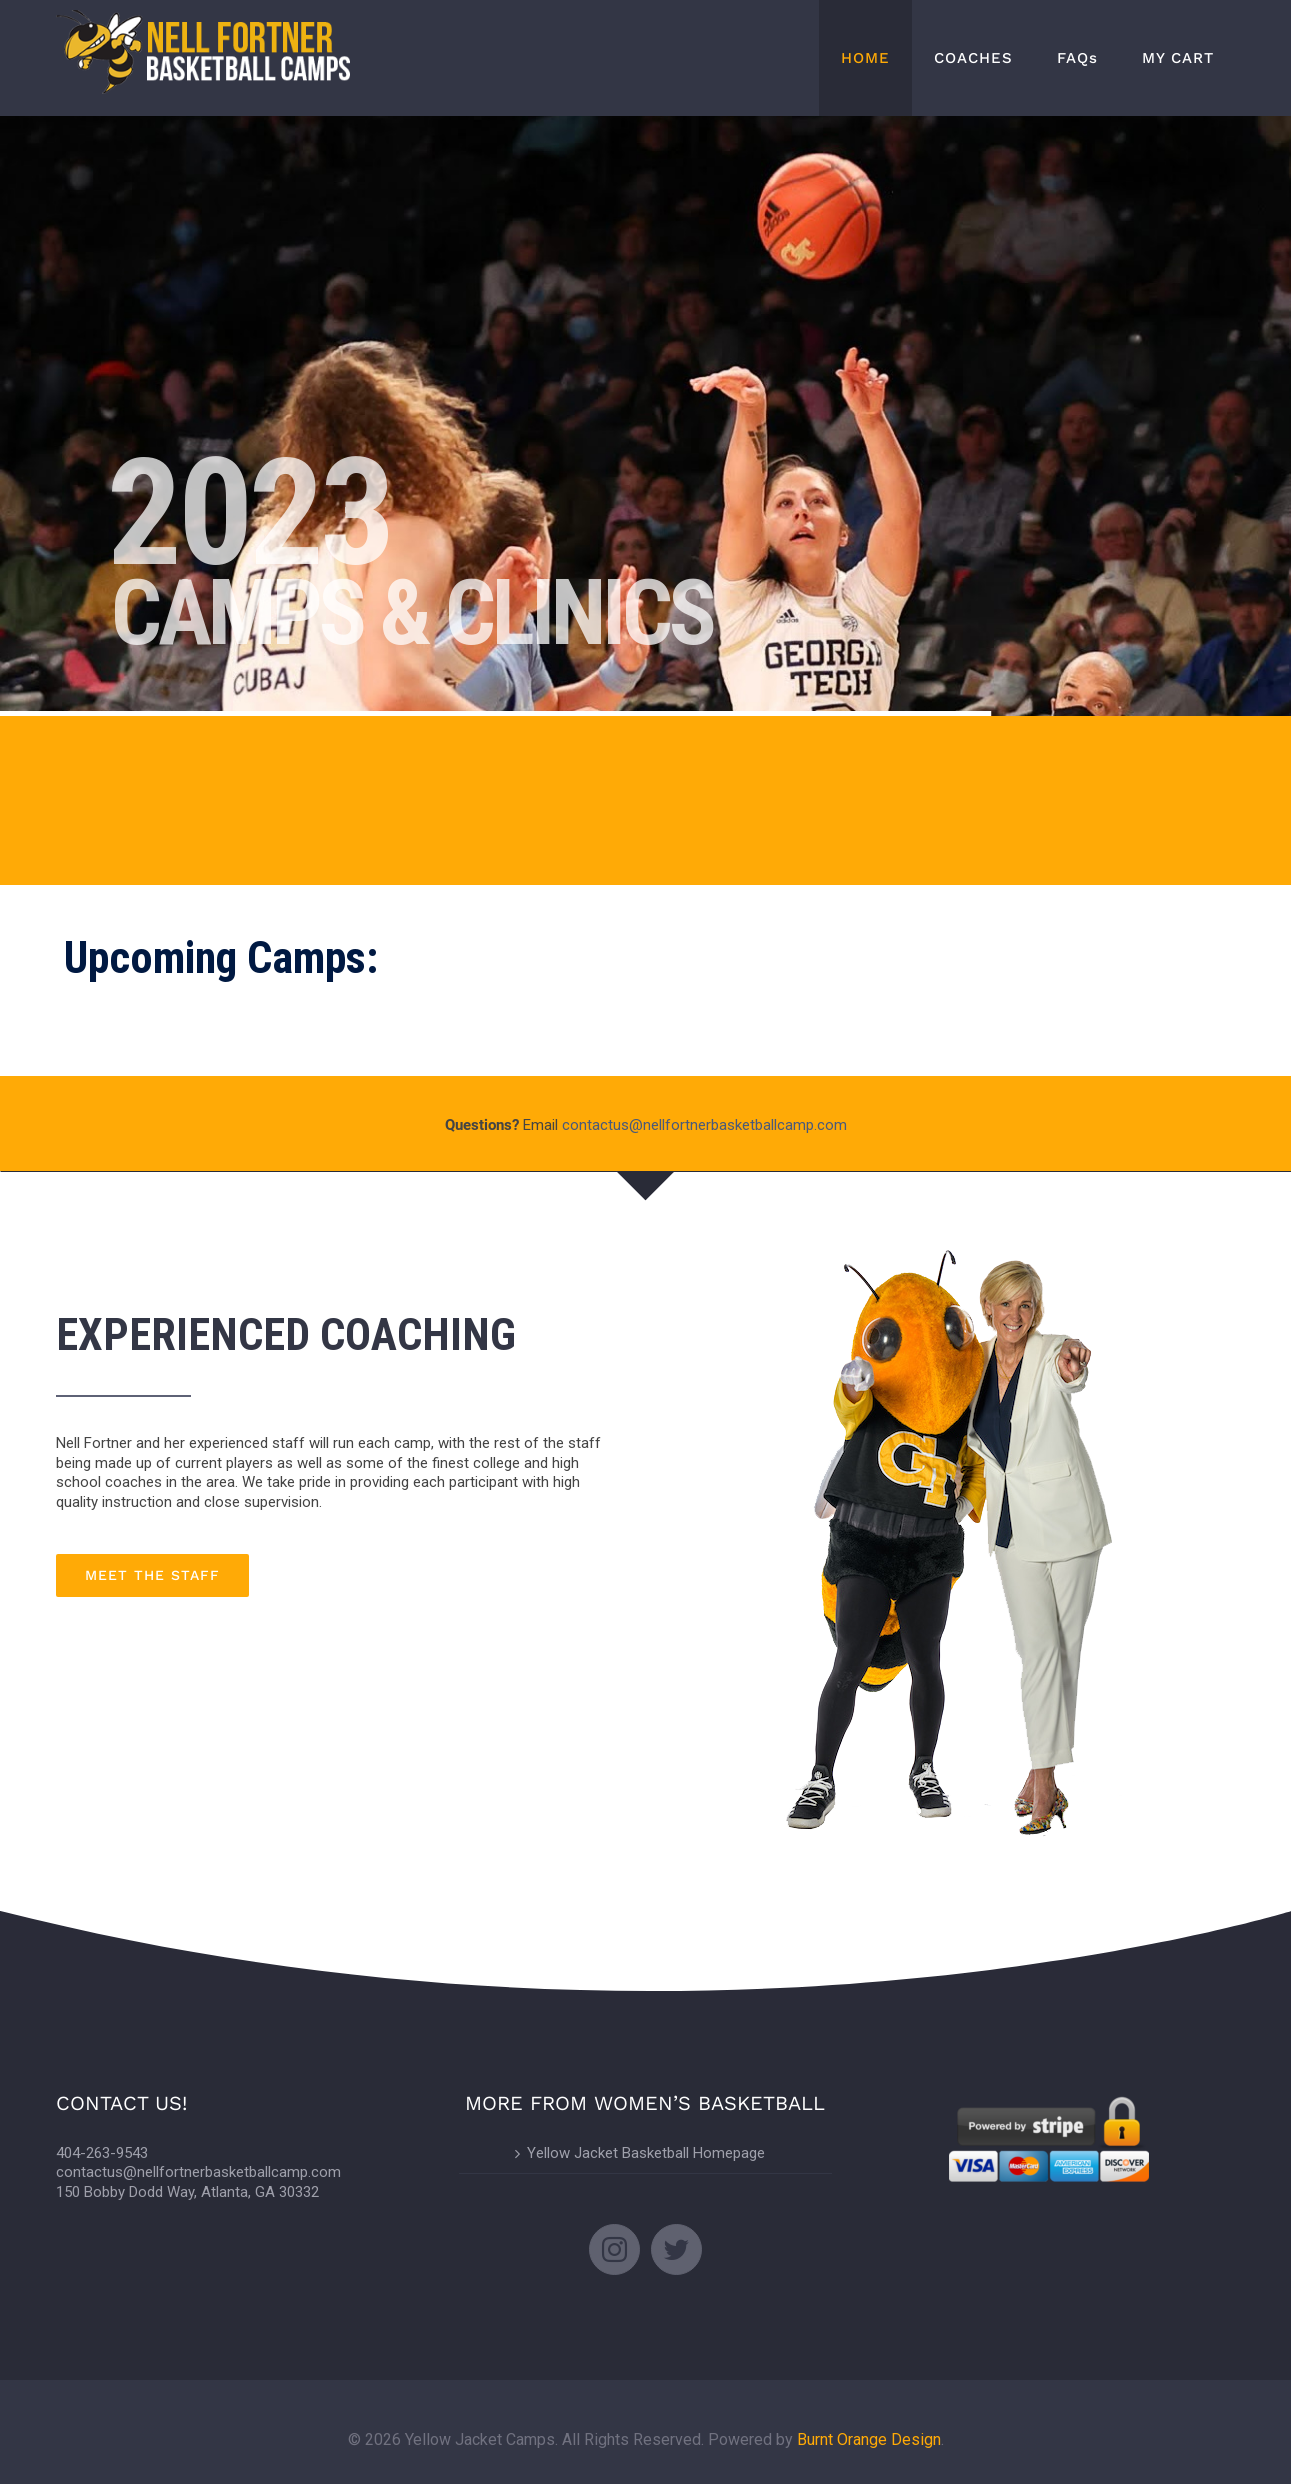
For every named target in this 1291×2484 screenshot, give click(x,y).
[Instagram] (614, 2249)
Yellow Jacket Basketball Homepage (646, 2153)
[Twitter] (676, 2249)
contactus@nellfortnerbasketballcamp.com (704, 1125)
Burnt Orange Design (869, 2439)
